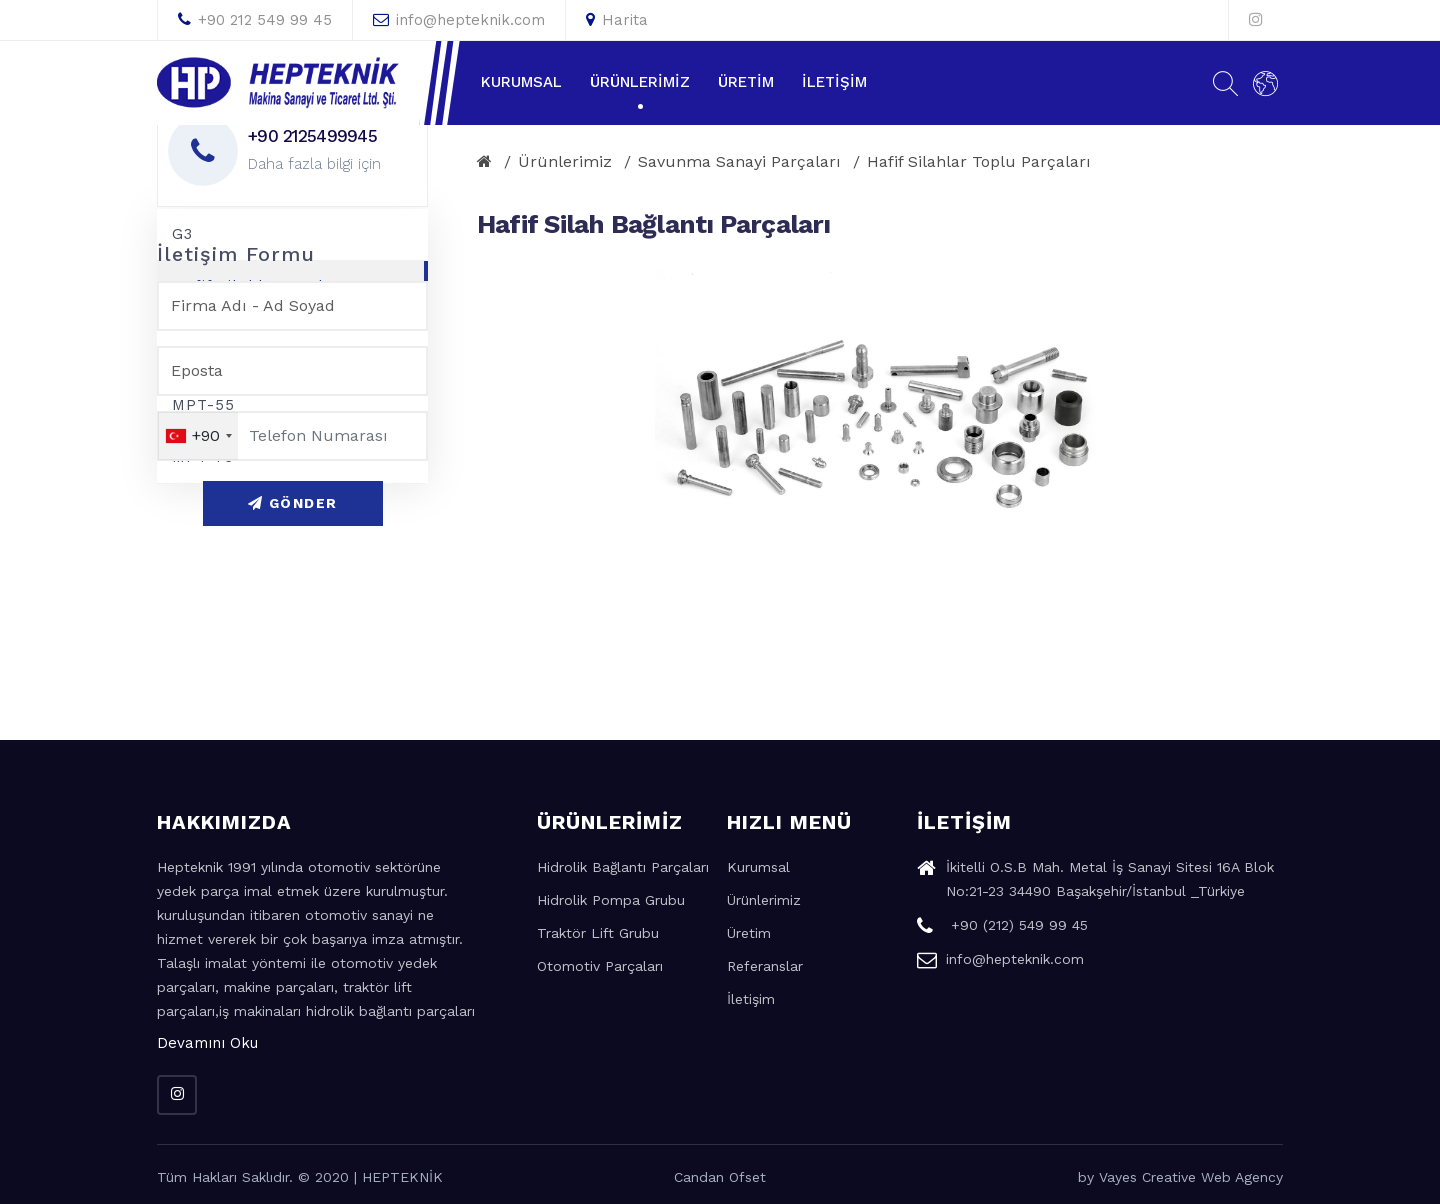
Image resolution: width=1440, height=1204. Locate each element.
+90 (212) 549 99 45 (1002, 928)
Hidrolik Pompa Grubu (611, 900)
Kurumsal (521, 82)
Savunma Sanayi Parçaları (739, 161)
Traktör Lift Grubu (598, 933)
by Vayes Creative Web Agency (1180, 1177)
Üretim (746, 82)
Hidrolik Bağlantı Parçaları (623, 867)
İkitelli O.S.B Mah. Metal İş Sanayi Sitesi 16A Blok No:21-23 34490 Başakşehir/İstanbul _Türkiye (1095, 882)
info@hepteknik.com (459, 20)
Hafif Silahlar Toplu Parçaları (979, 161)
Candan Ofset (720, 1177)
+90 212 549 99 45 (255, 20)
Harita (617, 20)
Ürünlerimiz (640, 82)
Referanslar (765, 966)
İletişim (834, 82)
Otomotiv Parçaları (600, 966)
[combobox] (198, 436)
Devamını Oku (207, 1043)
